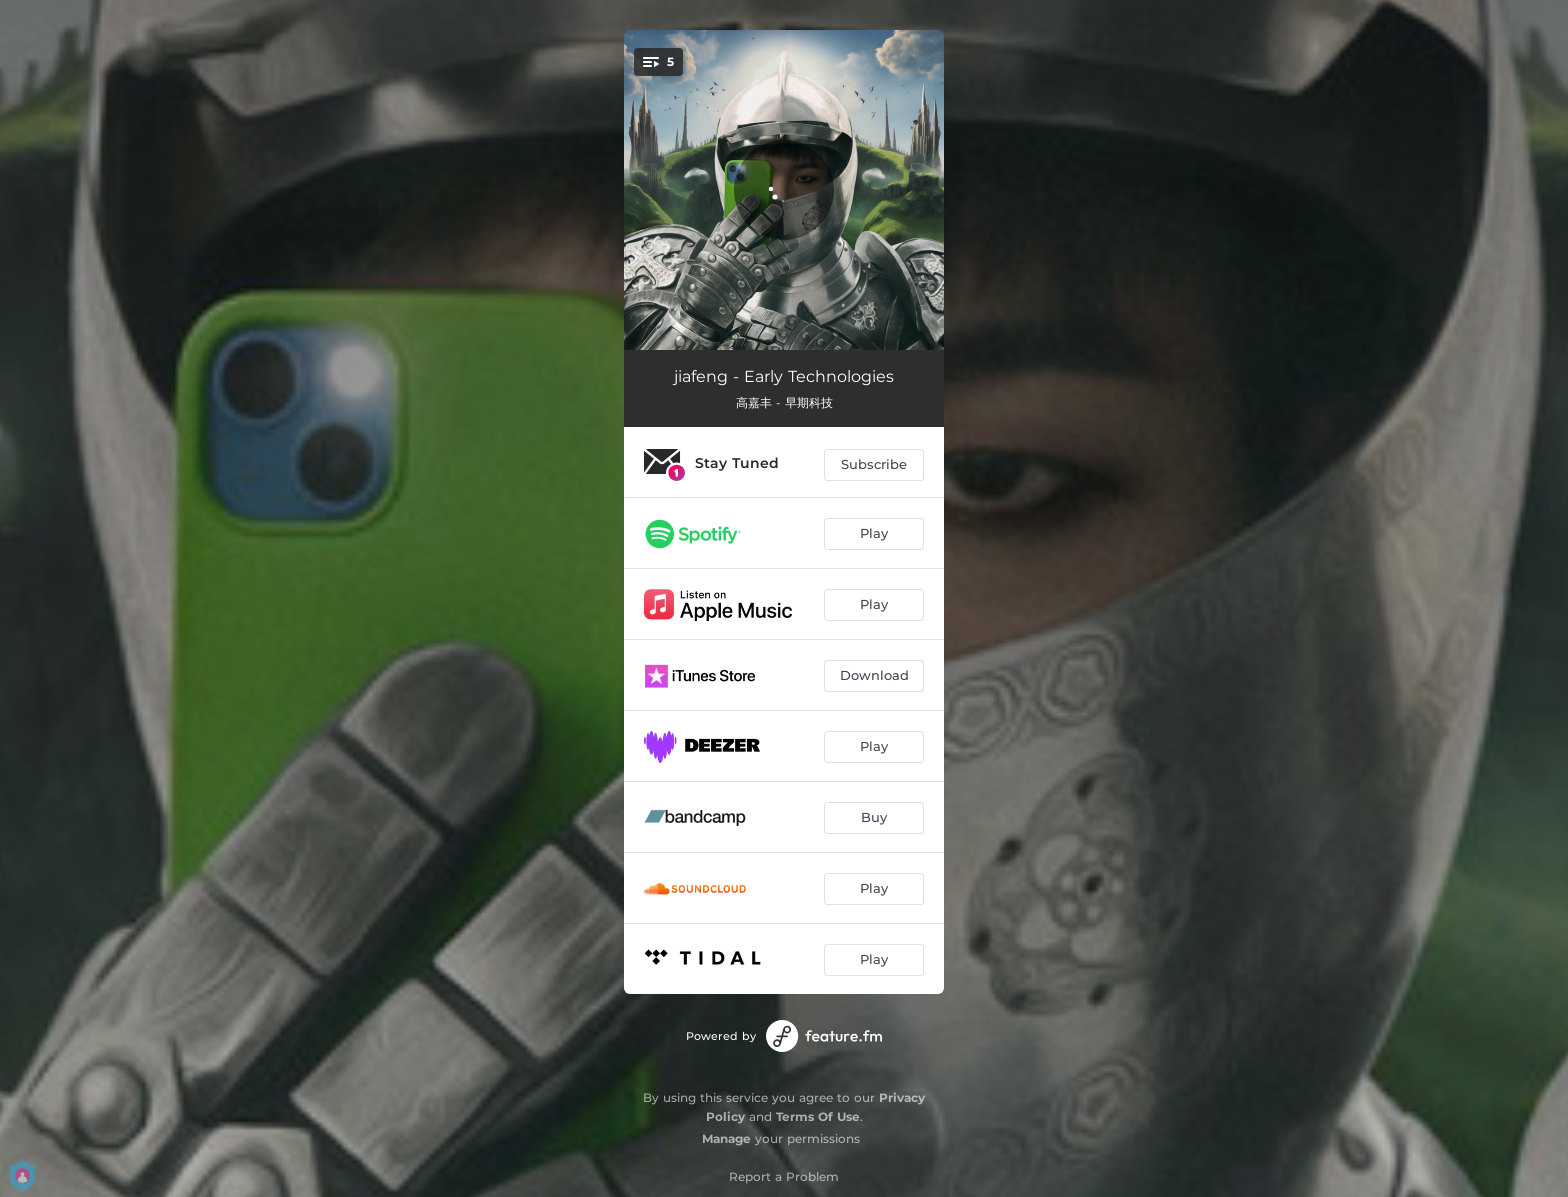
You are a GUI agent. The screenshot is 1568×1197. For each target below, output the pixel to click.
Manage (726, 1138)
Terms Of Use (818, 1116)
